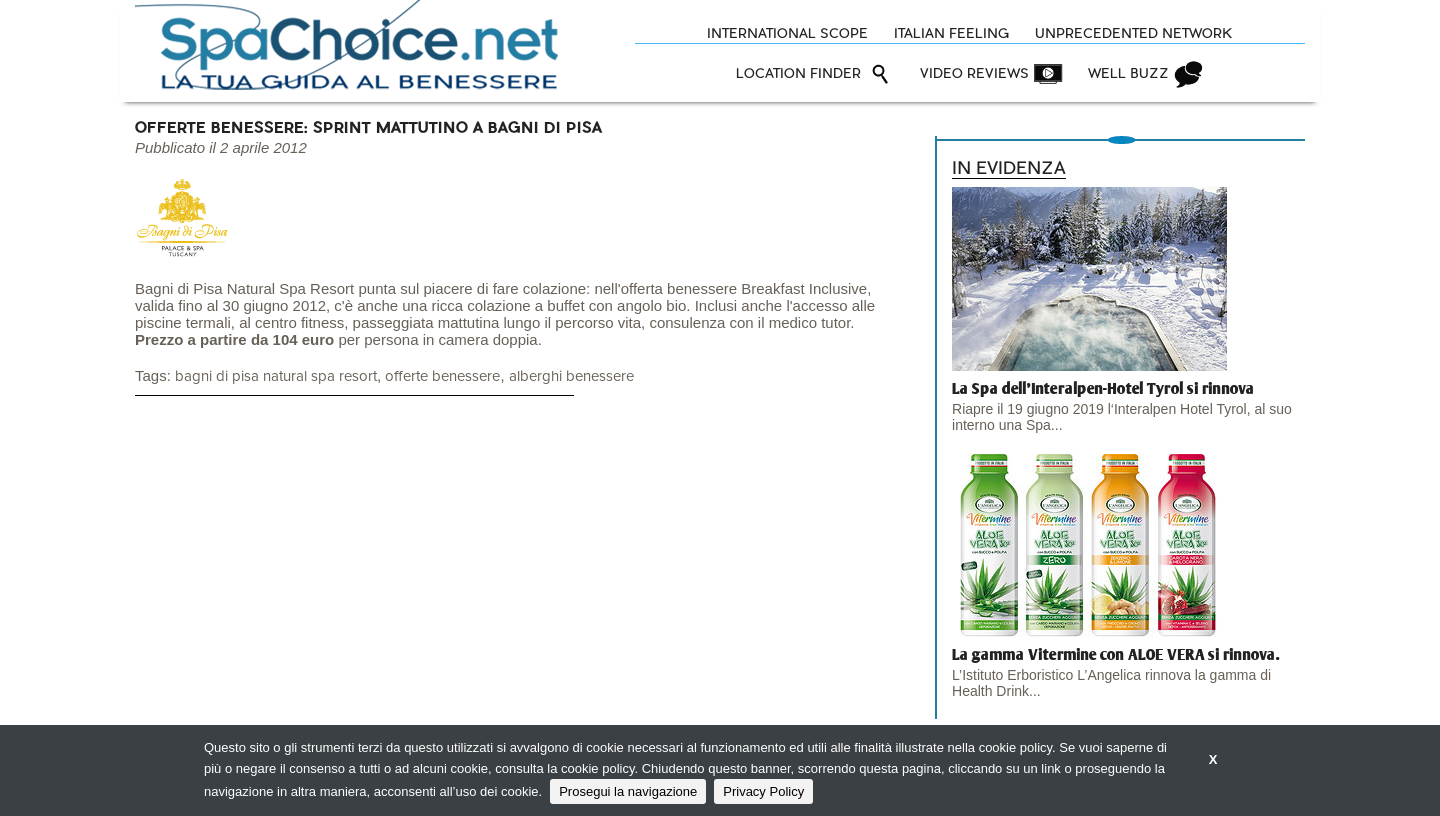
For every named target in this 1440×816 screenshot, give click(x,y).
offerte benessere (442, 376)
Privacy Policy (763, 791)
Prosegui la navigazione (628, 791)
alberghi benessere (571, 376)
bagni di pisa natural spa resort (276, 376)
